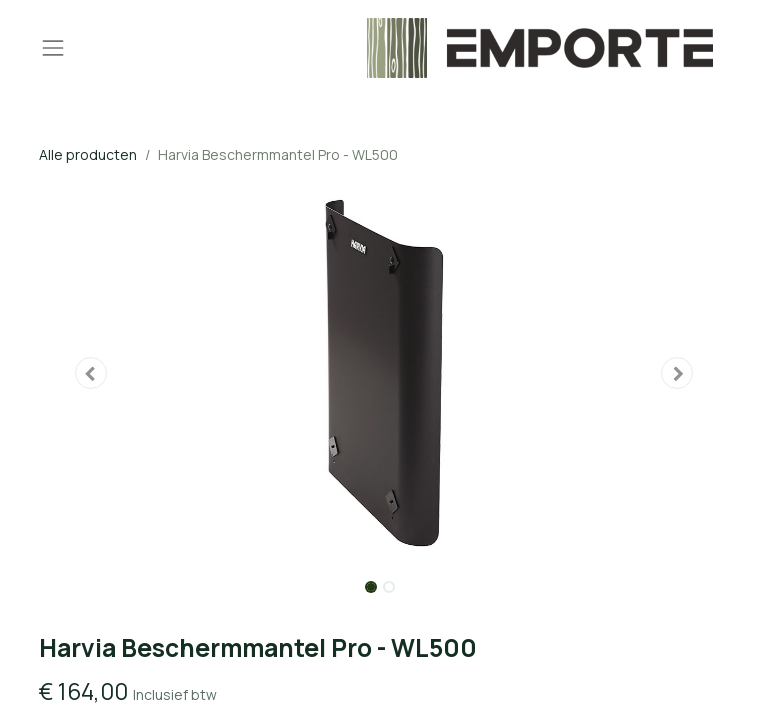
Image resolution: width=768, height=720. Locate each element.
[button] (91, 373)
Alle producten (88, 154)
